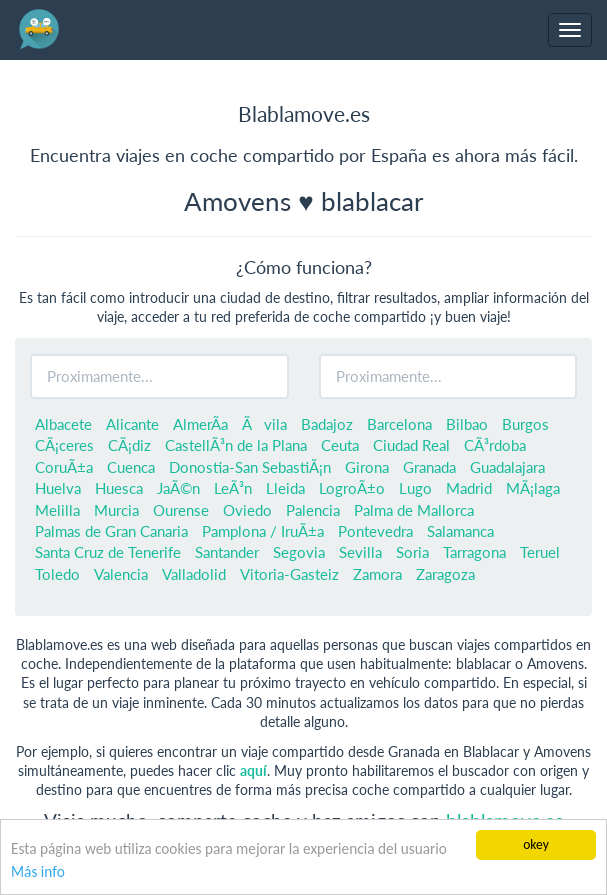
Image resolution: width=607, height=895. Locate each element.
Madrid (469, 488)
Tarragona (474, 552)
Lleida (285, 488)
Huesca (119, 488)
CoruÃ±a (64, 467)
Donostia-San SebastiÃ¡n (250, 467)
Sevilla (360, 552)
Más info (38, 872)
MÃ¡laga (533, 488)
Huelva (58, 488)
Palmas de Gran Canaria (111, 531)
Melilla (57, 510)
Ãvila (264, 424)
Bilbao (467, 424)
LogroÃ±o (352, 488)
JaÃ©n (178, 488)
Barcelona (399, 424)
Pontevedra (375, 531)
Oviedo (247, 510)
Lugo (415, 488)
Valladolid (194, 574)
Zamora (377, 574)
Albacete (63, 424)
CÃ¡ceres (64, 445)
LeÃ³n (233, 488)
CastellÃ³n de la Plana (236, 445)
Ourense (181, 510)
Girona (367, 467)
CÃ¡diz (129, 445)
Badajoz (327, 424)
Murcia (116, 510)
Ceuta (340, 445)
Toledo (57, 574)
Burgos (525, 424)
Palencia (313, 510)
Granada (429, 467)
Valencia (121, 574)
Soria (412, 552)
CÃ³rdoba (495, 445)
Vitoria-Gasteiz (289, 574)
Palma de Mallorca (414, 510)
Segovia (299, 552)
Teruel (540, 552)
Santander (227, 552)
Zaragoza (445, 574)
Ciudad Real (411, 445)
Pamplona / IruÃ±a (263, 531)
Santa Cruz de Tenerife (108, 552)
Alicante (132, 424)
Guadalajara (507, 467)
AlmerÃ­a (200, 424)
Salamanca (460, 531)
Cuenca (131, 467)
